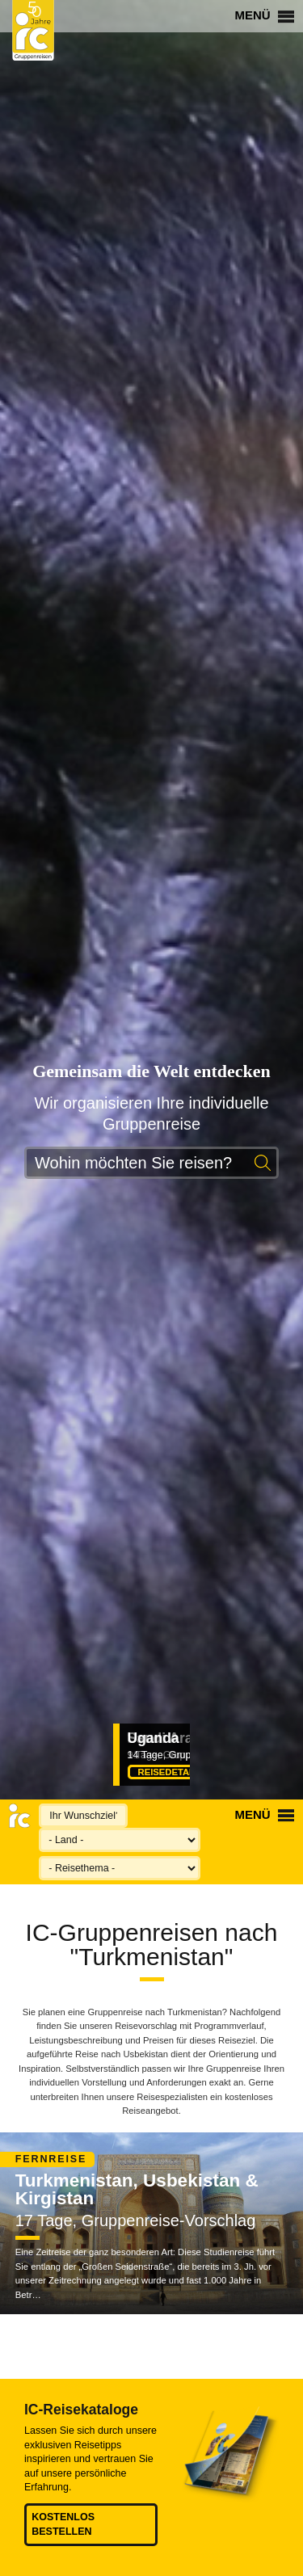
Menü (263, 15)
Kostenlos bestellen (63, 2524)
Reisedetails (178, 1772)
